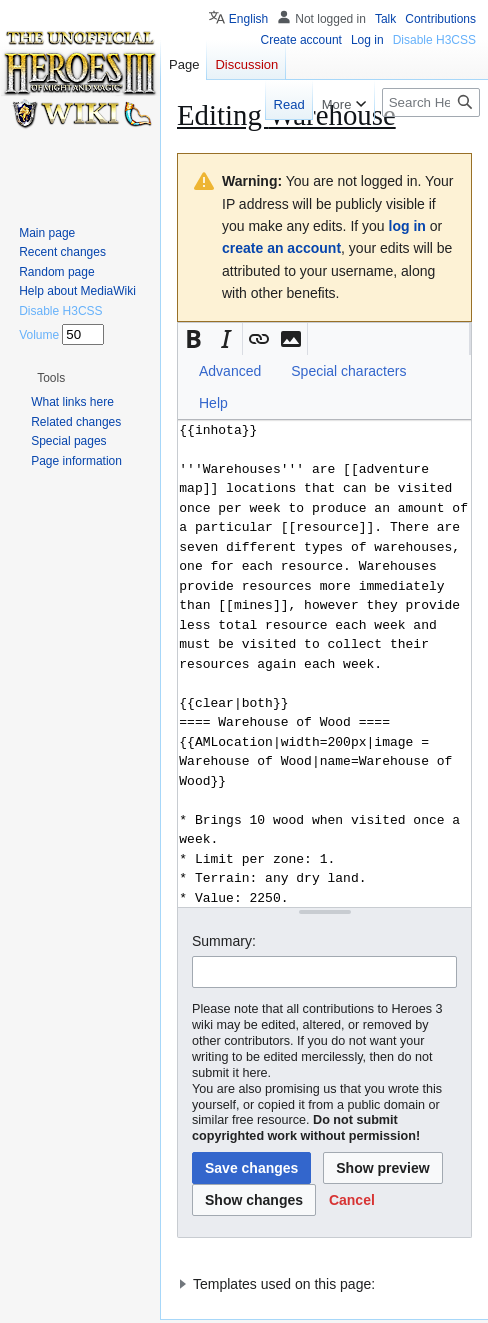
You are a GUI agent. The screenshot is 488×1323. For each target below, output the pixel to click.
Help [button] (213, 403)
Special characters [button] (348, 371)
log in (407, 226)
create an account (281, 248)
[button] (194, 339)
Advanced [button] (230, 371)
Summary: (224, 941)
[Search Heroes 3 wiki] (431, 102)
